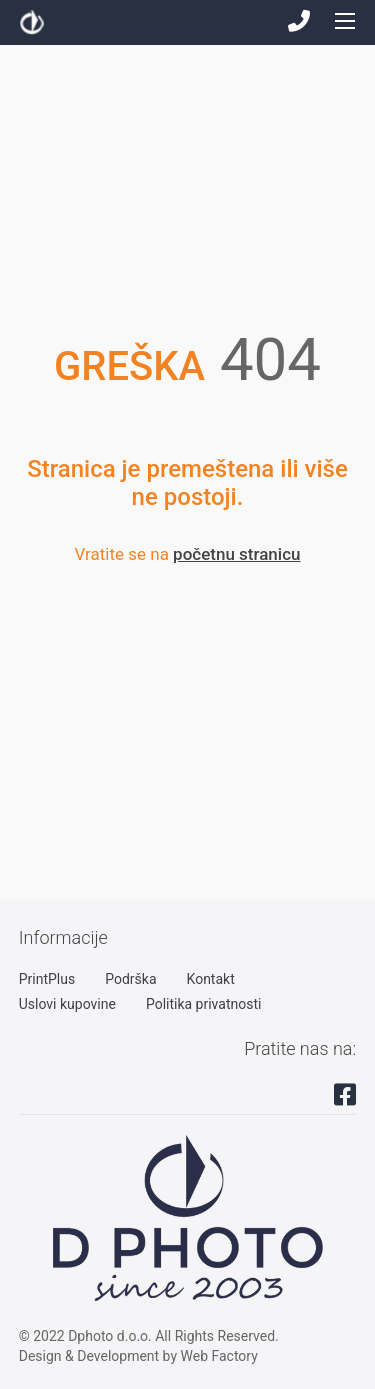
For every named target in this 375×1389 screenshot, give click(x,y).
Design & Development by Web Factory (138, 1356)
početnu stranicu (236, 554)
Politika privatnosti (204, 1004)
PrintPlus (47, 979)
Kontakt (211, 979)
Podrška (130, 979)
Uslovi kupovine (67, 1004)
